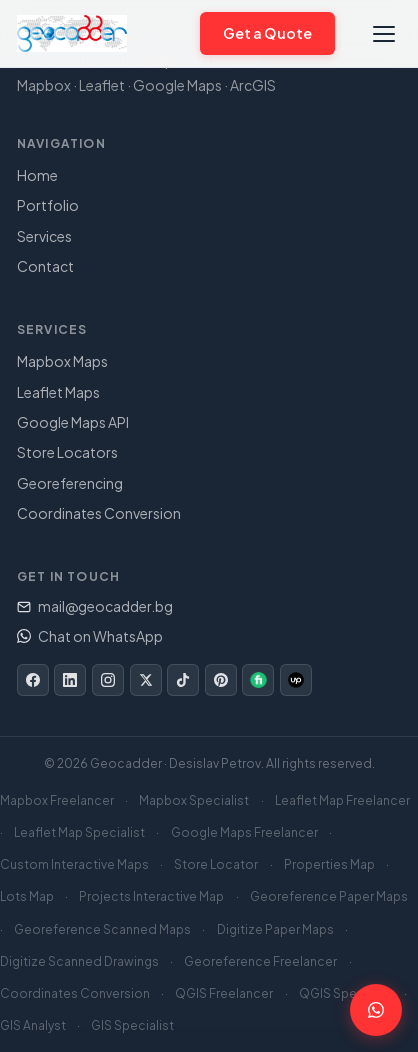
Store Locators (67, 452)
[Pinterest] (221, 680)
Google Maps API (73, 422)
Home (37, 175)
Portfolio (48, 205)
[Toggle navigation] (384, 33)
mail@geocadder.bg (95, 606)
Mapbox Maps (62, 361)
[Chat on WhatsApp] (175, 33)
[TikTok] (183, 680)
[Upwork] (296, 680)
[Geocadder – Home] (72, 34)
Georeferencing (70, 483)
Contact (45, 266)
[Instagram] (108, 680)
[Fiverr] (258, 680)
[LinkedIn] (70, 680)
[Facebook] (33, 680)
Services (44, 236)
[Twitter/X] (146, 680)
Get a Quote (268, 33)
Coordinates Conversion (99, 513)
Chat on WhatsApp (90, 636)
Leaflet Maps (58, 392)
